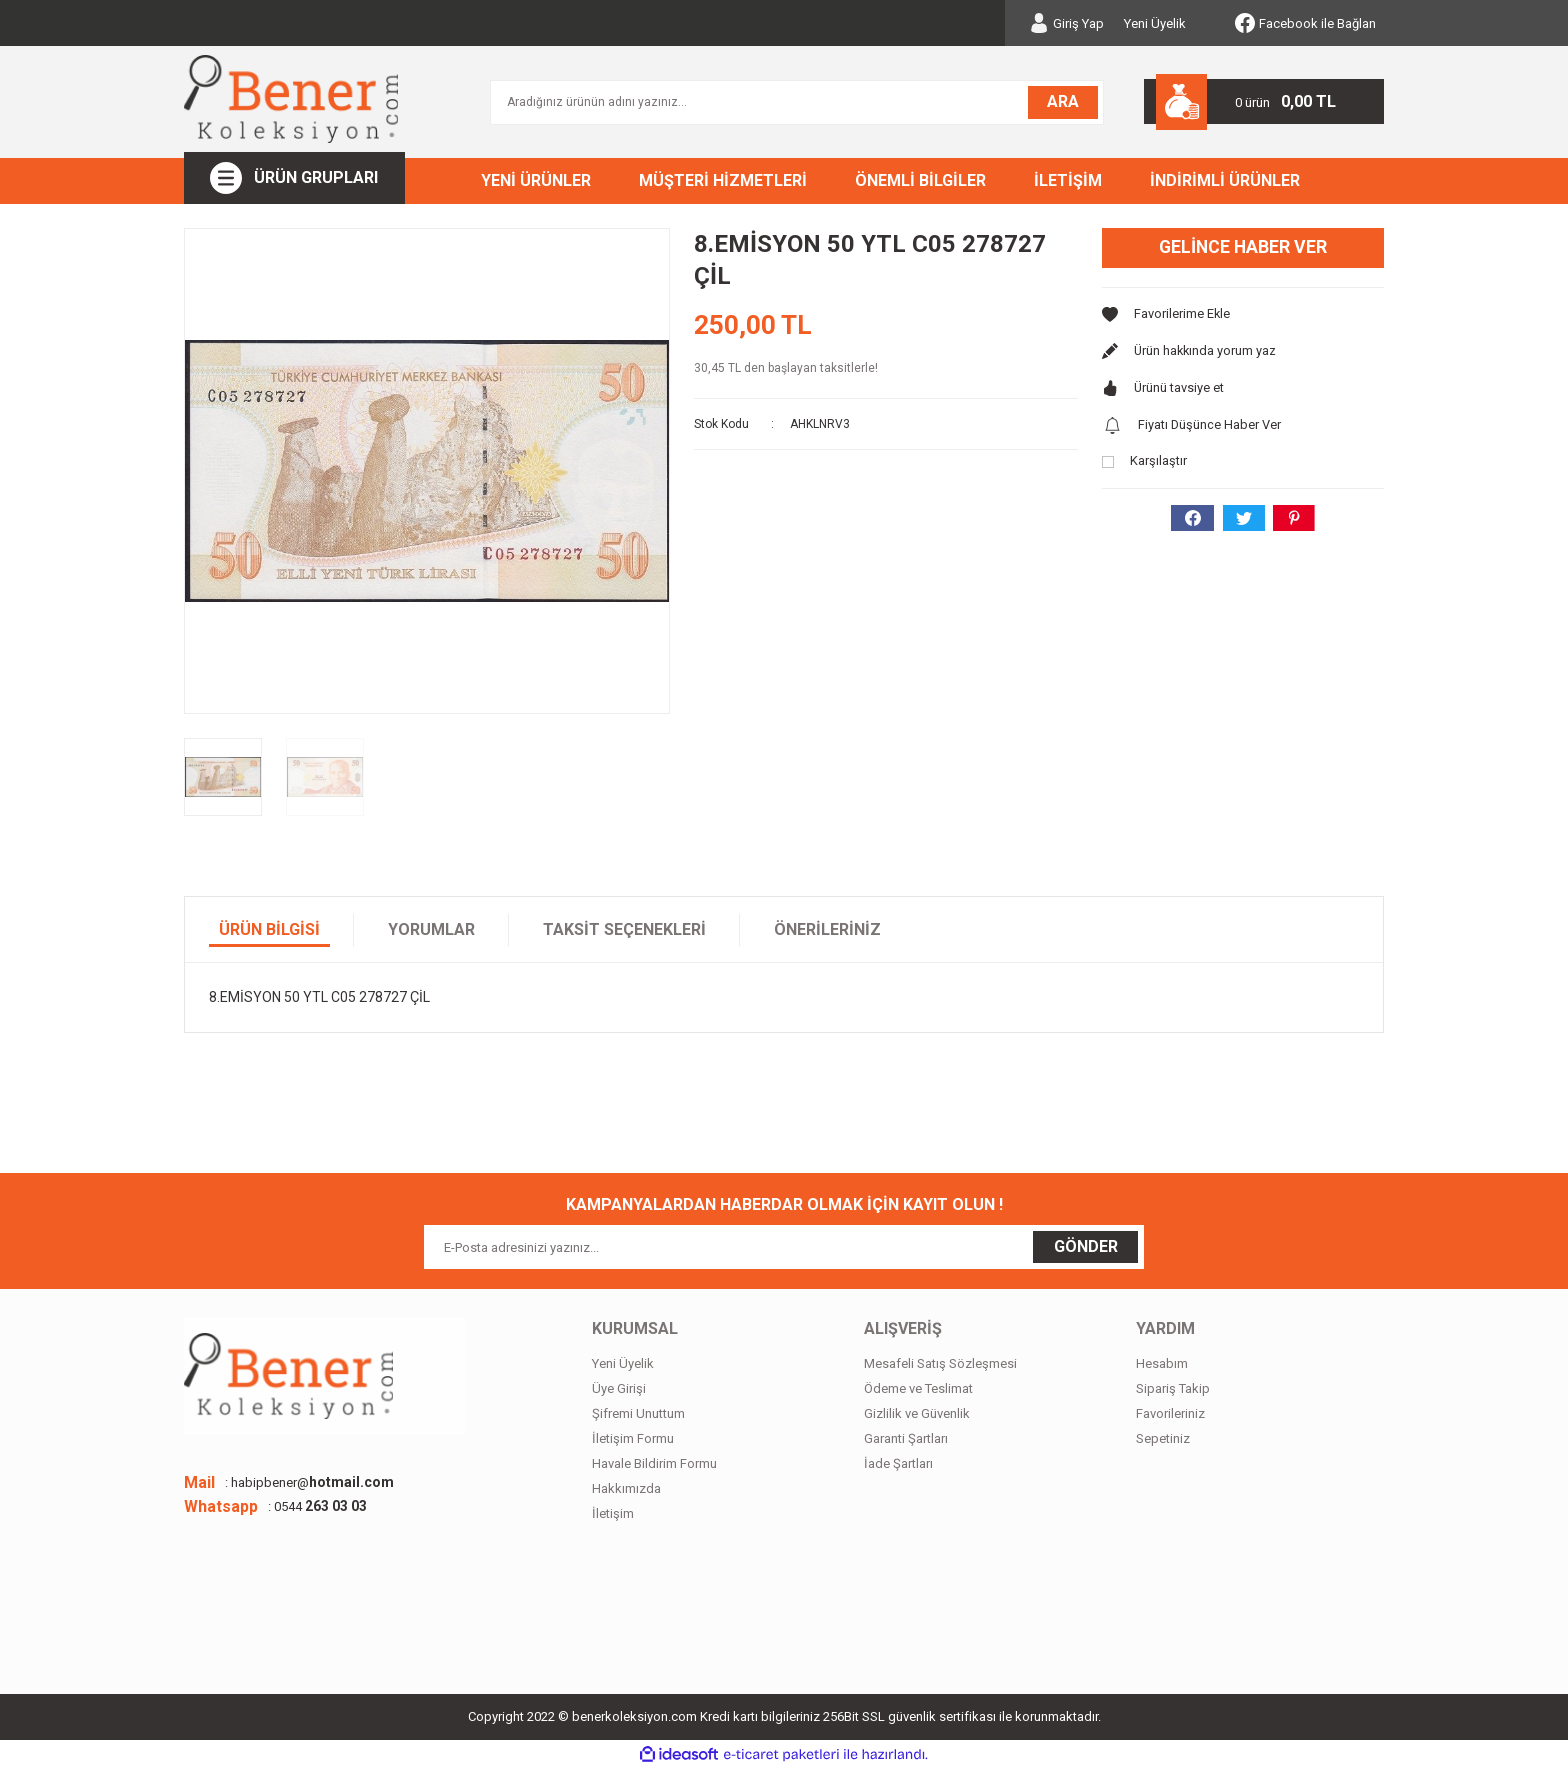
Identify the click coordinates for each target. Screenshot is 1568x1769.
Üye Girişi (619, 1388)
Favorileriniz (1170, 1413)
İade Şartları (898, 1463)
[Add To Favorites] (1243, 315)
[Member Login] (1066, 23)
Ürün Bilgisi (269, 929)
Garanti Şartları (906, 1438)
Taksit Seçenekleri (624, 929)
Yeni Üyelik (1155, 23)
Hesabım (1162, 1363)
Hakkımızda (626, 1488)
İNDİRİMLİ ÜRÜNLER (1225, 180)
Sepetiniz (1163, 1438)
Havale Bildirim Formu (654, 1463)
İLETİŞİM (1068, 180)
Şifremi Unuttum (638, 1413)
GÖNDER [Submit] (1086, 1246)
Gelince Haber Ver (1243, 247)
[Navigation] (294, 178)
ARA (1063, 101)
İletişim (613, 1513)
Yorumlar (431, 929)
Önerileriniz (827, 929)
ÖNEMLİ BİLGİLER (920, 180)
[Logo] (291, 99)
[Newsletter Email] (784, 1247)
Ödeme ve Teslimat (918, 1388)
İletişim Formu (633, 1438)
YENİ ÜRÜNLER (536, 180)
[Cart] (1264, 101)
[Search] (797, 102)
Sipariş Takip (1173, 1388)
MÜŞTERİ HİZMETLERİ (723, 180)
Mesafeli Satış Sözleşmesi (940, 1363)
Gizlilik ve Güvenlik (917, 1413)
